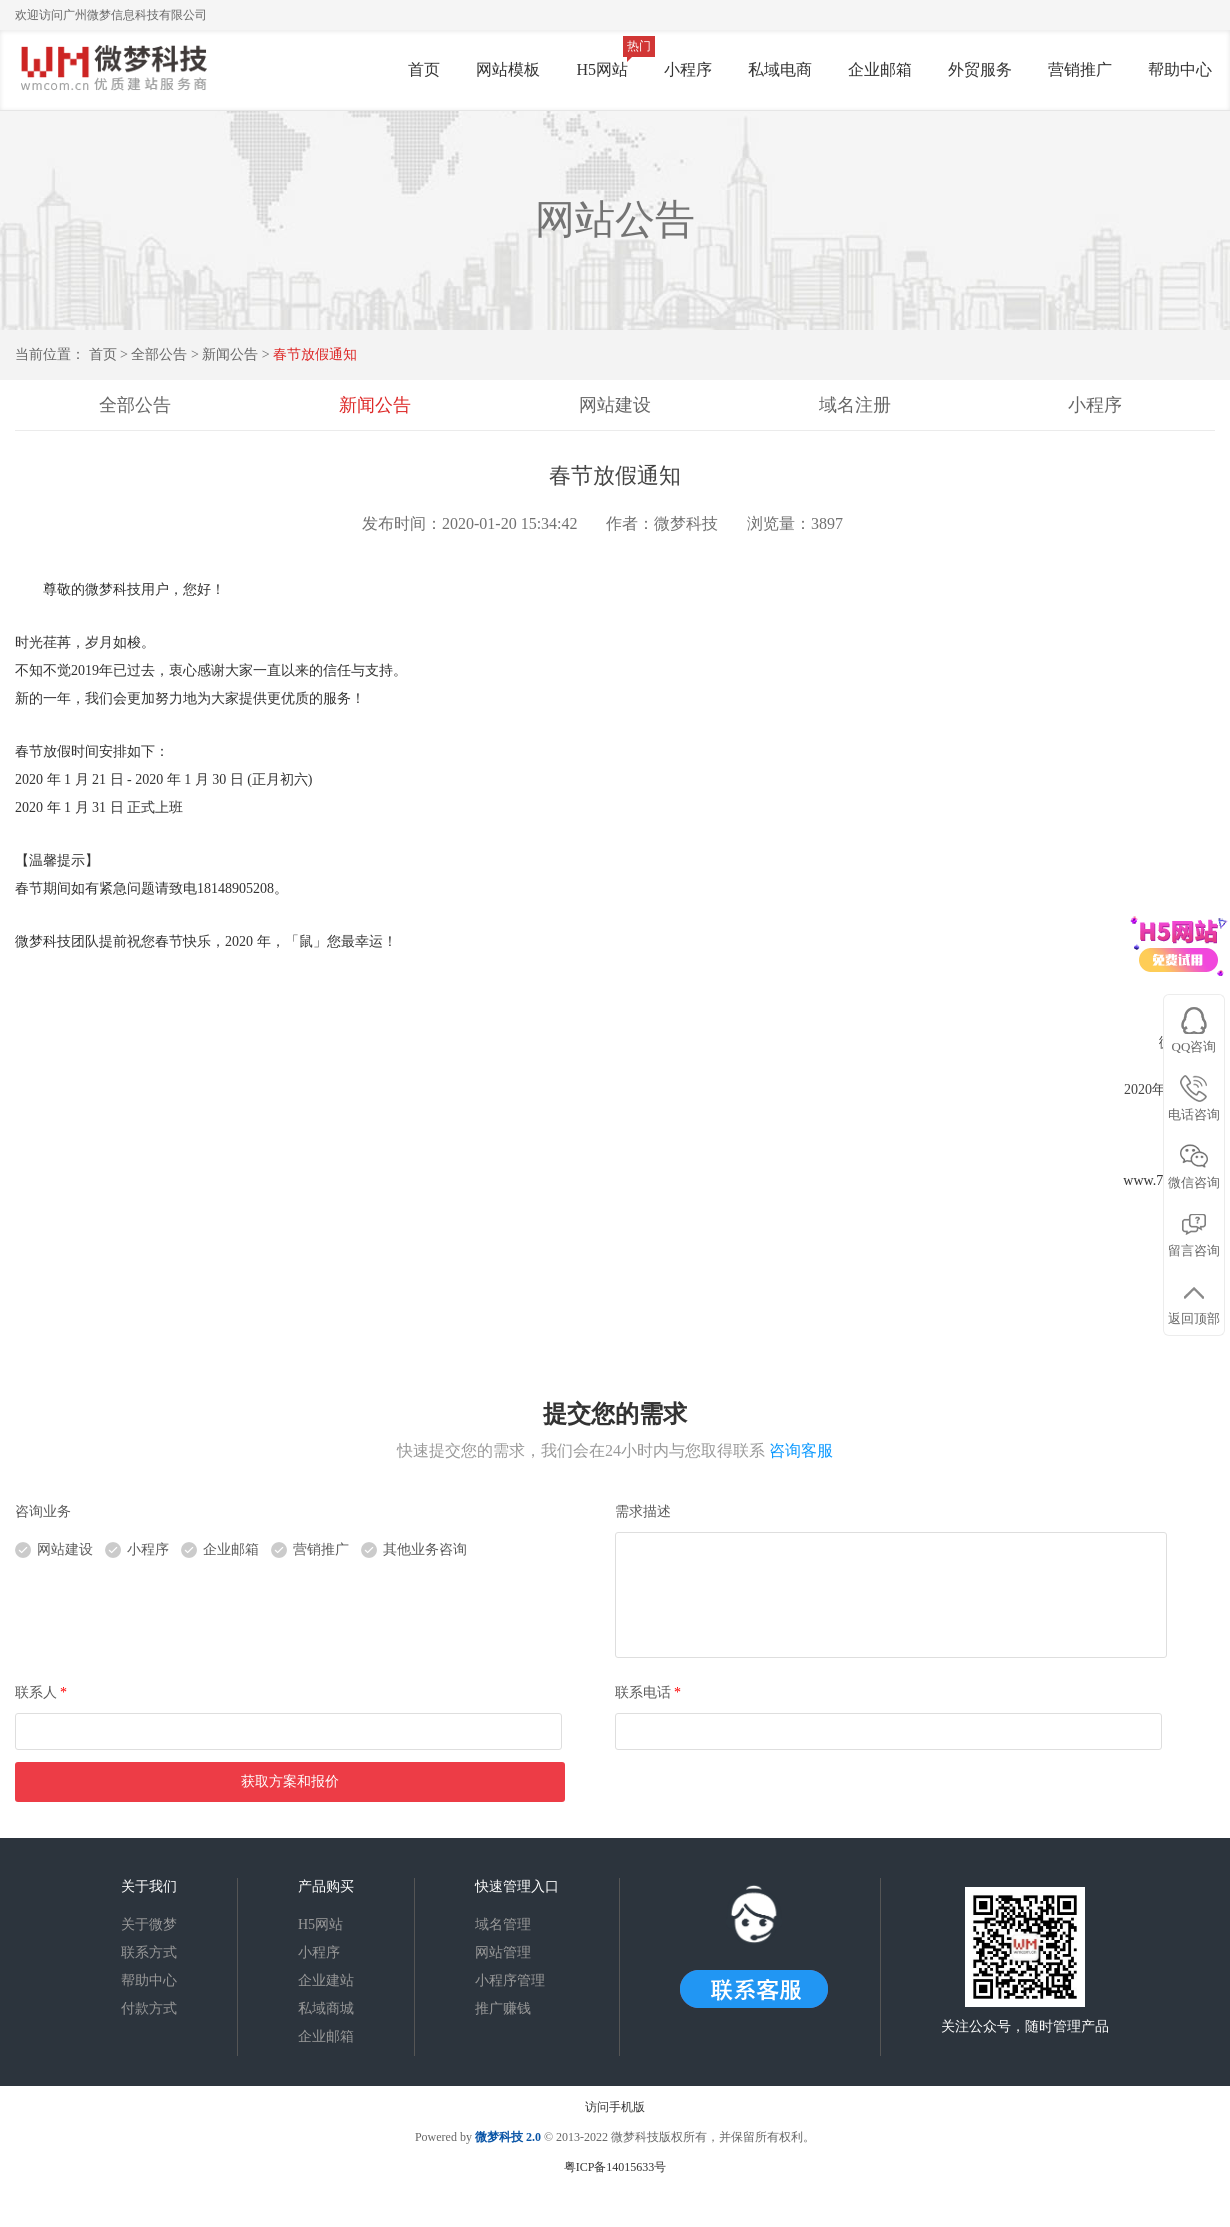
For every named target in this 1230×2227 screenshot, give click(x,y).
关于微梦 (149, 1924)
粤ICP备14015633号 (615, 2167)
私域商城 (326, 2008)
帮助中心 (1180, 69)
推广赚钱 (503, 2008)
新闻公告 (232, 354)
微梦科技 (499, 2137)
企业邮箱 (880, 69)
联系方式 (149, 1952)
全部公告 (159, 354)
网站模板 (508, 69)
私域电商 (780, 69)
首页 (424, 69)
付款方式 (149, 2008)
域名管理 (503, 1924)
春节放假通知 (315, 354)
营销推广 (1080, 69)
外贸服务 (980, 69)
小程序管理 (510, 1980)
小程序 (688, 69)
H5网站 (602, 69)
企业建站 (326, 1980)
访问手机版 (615, 2107)
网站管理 (503, 1952)
